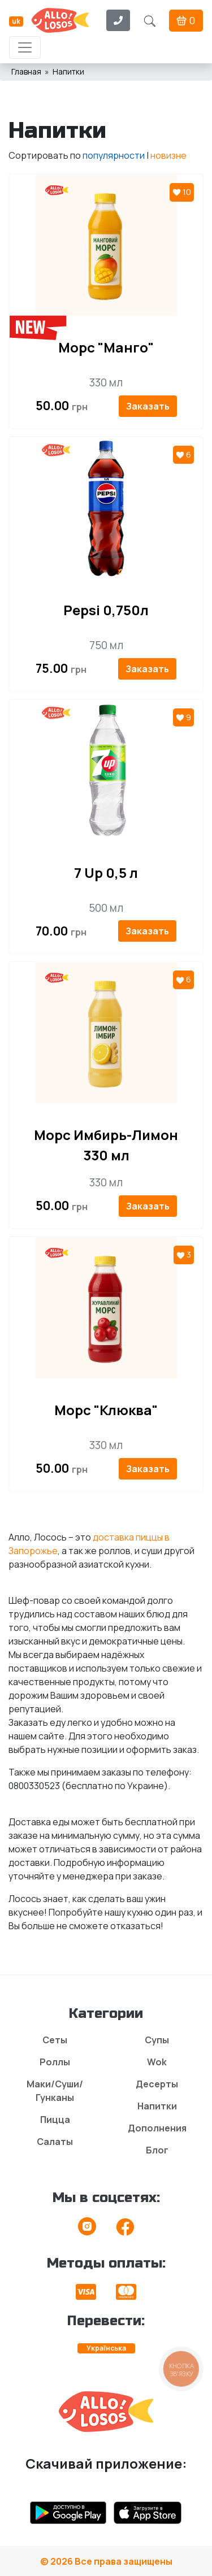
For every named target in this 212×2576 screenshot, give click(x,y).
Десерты (157, 2084)
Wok (157, 2062)
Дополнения (157, 2128)
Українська (106, 2348)
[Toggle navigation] (25, 47)
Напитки (157, 2106)
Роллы (55, 2062)
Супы (157, 2040)
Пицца (55, 2119)
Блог (157, 2150)
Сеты (54, 2040)
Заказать (148, 406)
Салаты (55, 2141)
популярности (114, 155)
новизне (168, 155)
